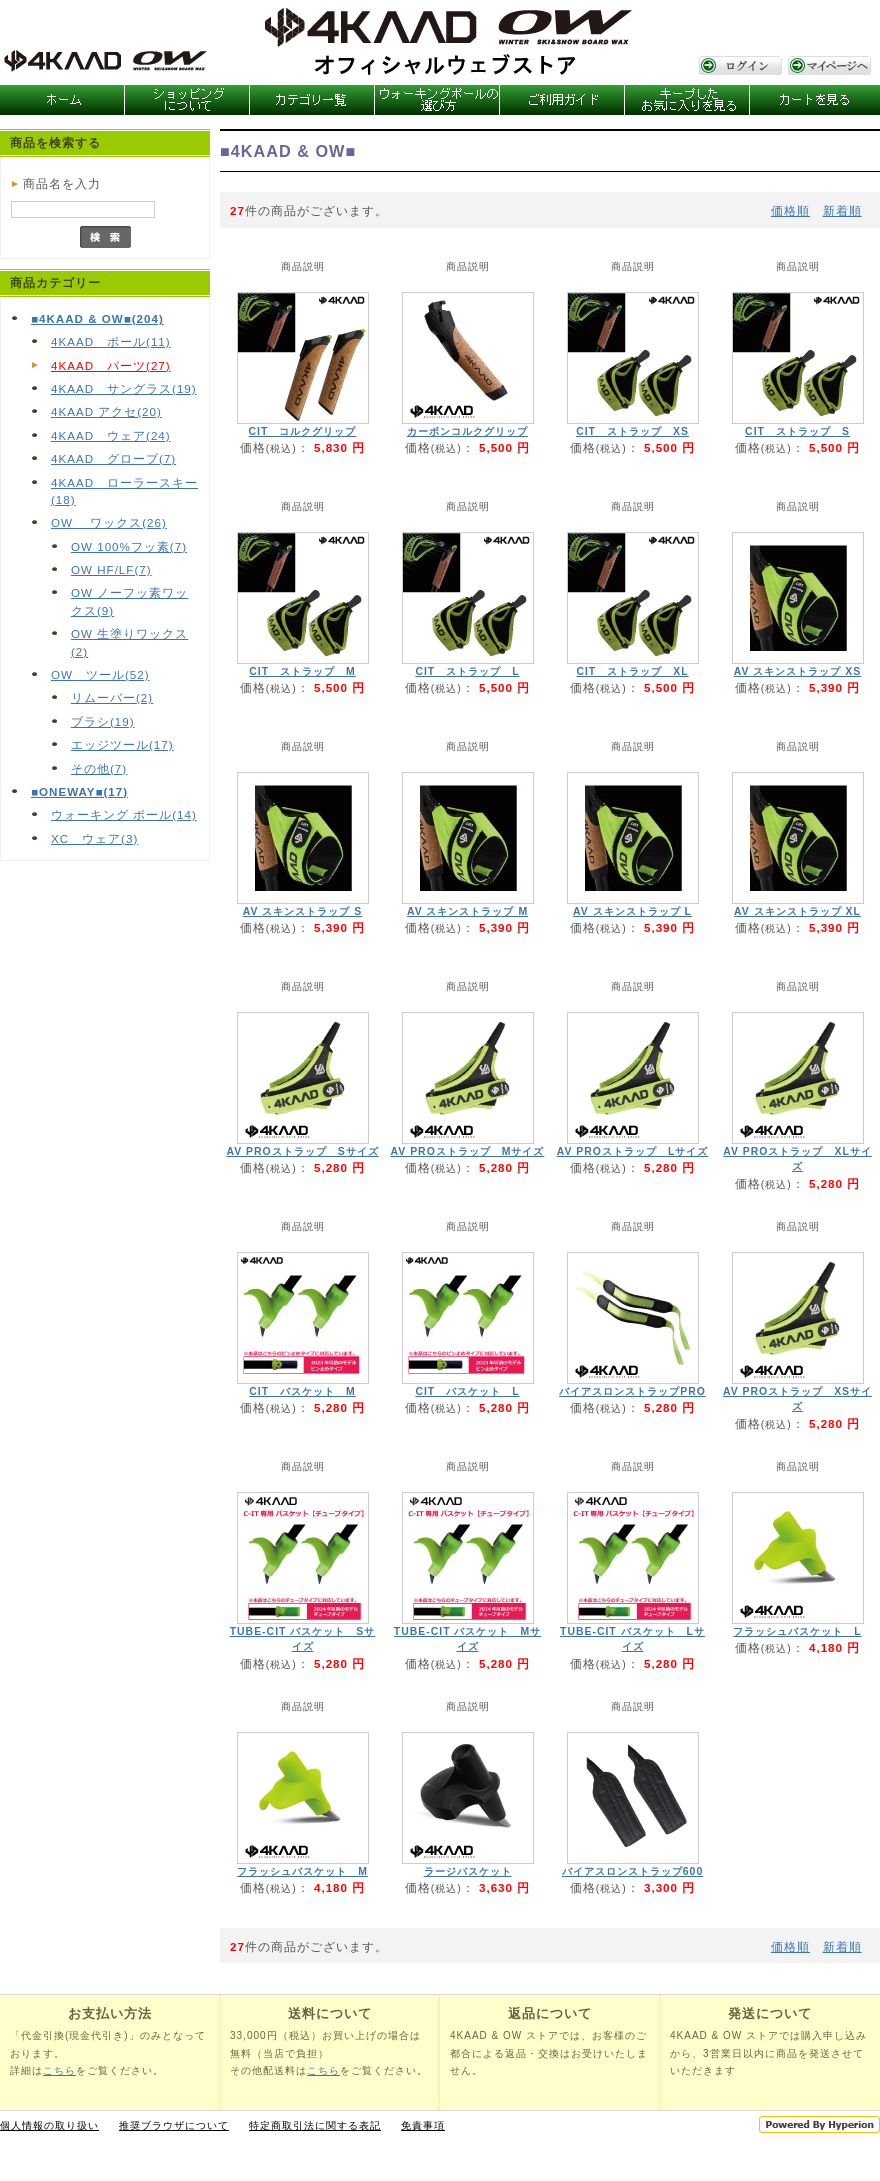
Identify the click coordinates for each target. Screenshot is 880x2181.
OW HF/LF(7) (111, 569)
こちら (59, 2070)
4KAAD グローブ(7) (113, 458)
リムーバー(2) (112, 697)
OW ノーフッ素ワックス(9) (129, 601)
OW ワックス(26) (109, 522)
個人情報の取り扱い (49, 2125)
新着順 (842, 210)
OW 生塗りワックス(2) (129, 642)
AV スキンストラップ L (632, 911)
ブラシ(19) (103, 721)
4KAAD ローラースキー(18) (124, 491)
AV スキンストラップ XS (797, 671)
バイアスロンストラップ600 (632, 1871)
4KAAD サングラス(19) (124, 388)
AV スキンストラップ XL (797, 911)
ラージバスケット (468, 1871)
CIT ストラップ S (797, 431)
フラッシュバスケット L (797, 1631)
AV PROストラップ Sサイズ (302, 1151)
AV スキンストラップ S (303, 911)
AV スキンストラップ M (467, 911)
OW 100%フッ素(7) (129, 546)
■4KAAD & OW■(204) (97, 318)
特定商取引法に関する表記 (315, 2125)
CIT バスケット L (467, 1391)
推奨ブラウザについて (174, 2125)
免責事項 (423, 2125)
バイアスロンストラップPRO (632, 1391)
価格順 (790, 210)
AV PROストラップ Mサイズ (468, 1151)
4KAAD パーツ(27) (111, 365)
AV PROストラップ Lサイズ (633, 1151)
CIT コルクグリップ (303, 431)
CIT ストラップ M (302, 671)
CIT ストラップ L (467, 671)
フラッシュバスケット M (302, 1871)
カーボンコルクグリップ (467, 431)
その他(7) (99, 768)
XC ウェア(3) (94, 838)
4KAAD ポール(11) (111, 341)
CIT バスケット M (302, 1391)
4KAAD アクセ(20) (106, 411)
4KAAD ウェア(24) (111, 435)
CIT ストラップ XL (632, 671)
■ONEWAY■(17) (79, 791)
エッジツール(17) (122, 744)
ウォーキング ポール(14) (124, 814)
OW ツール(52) (100, 674)
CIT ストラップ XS (632, 431)
